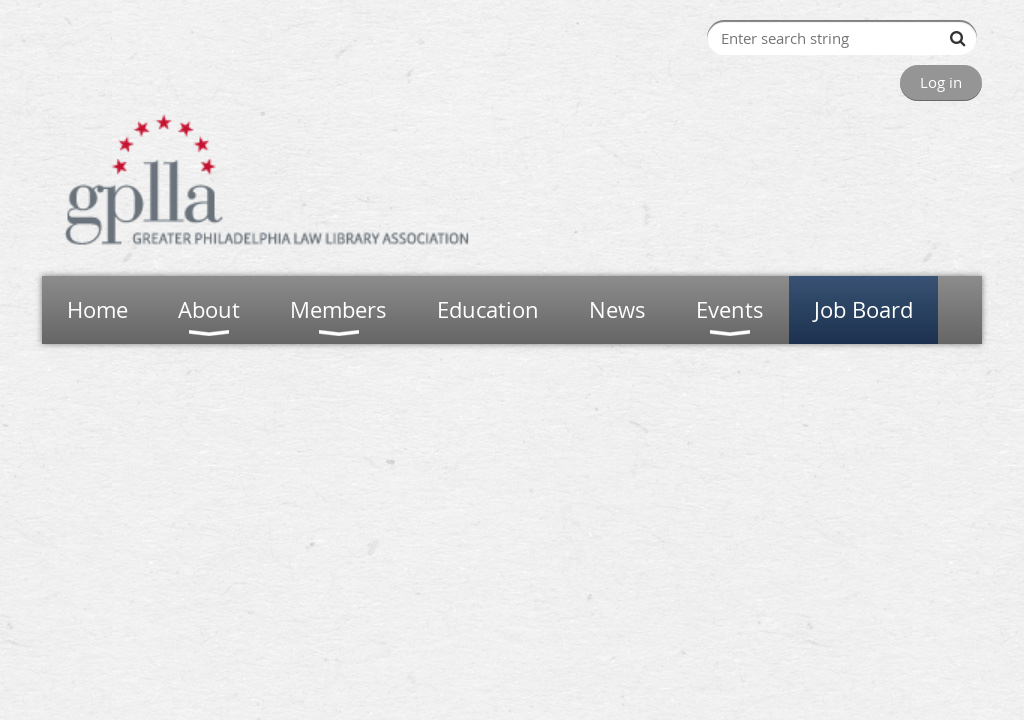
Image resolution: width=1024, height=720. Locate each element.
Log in (941, 82)
